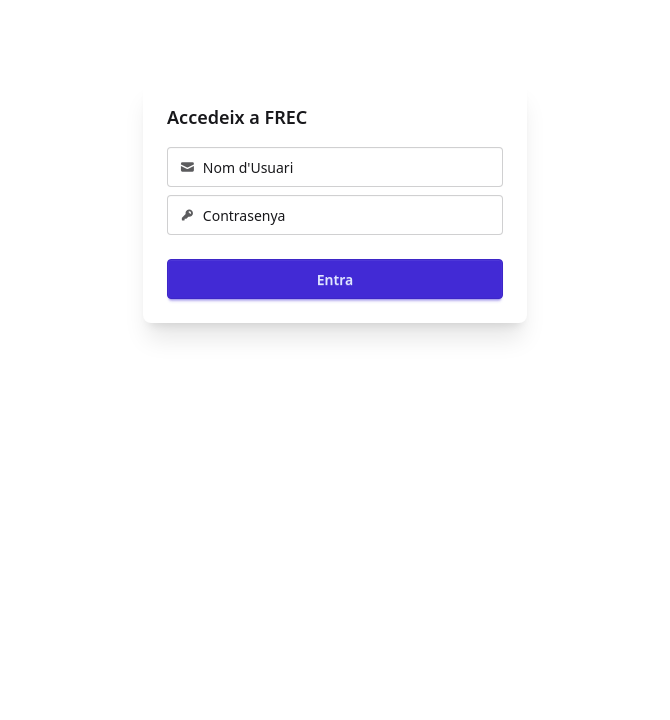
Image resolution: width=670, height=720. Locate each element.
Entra (335, 279)
